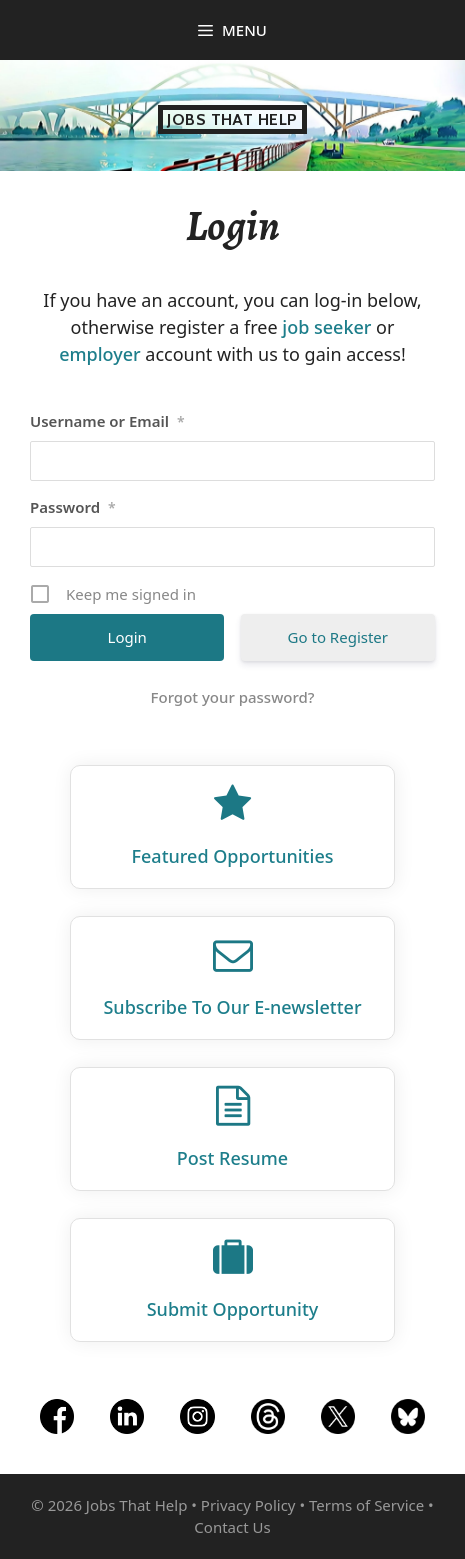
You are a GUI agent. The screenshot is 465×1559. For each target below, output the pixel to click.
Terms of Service (366, 1505)
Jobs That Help (232, 119)
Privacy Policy (248, 1505)
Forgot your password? (233, 697)
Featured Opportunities (233, 856)
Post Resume (232, 1158)
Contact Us (232, 1527)
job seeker (326, 327)
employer (100, 354)
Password (73, 507)
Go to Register (338, 637)
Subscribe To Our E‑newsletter (232, 1007)
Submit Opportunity (233, 1309)
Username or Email (107, 421)
